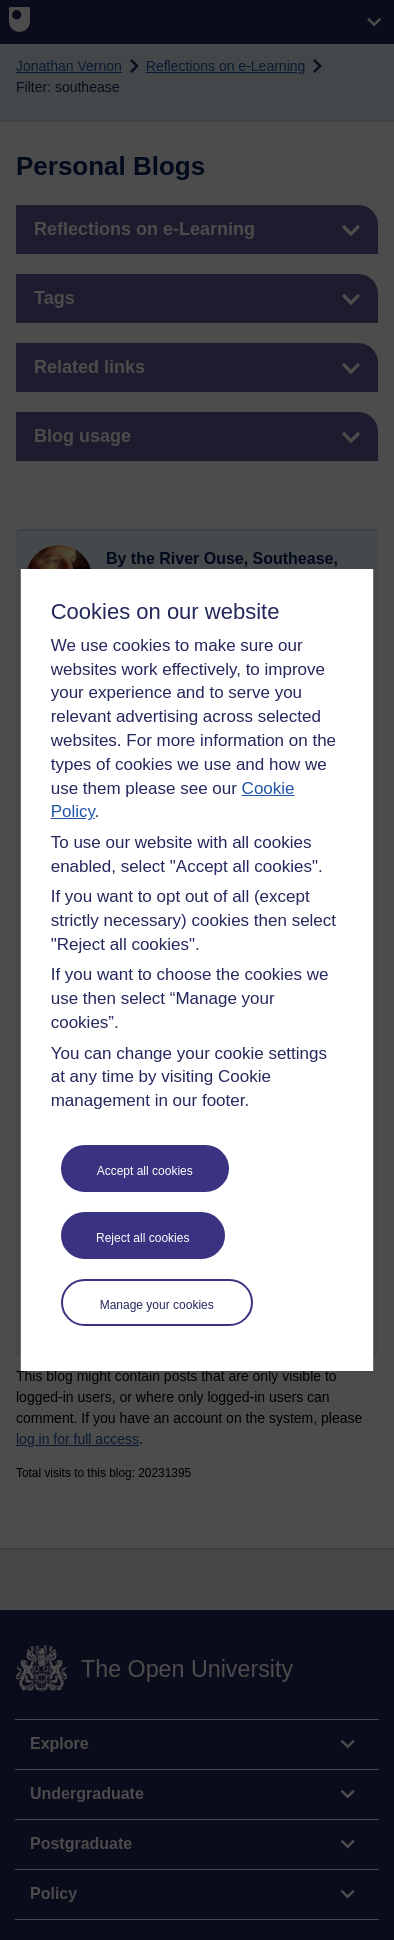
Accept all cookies (145, 1171)
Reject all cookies (142, 1238)
